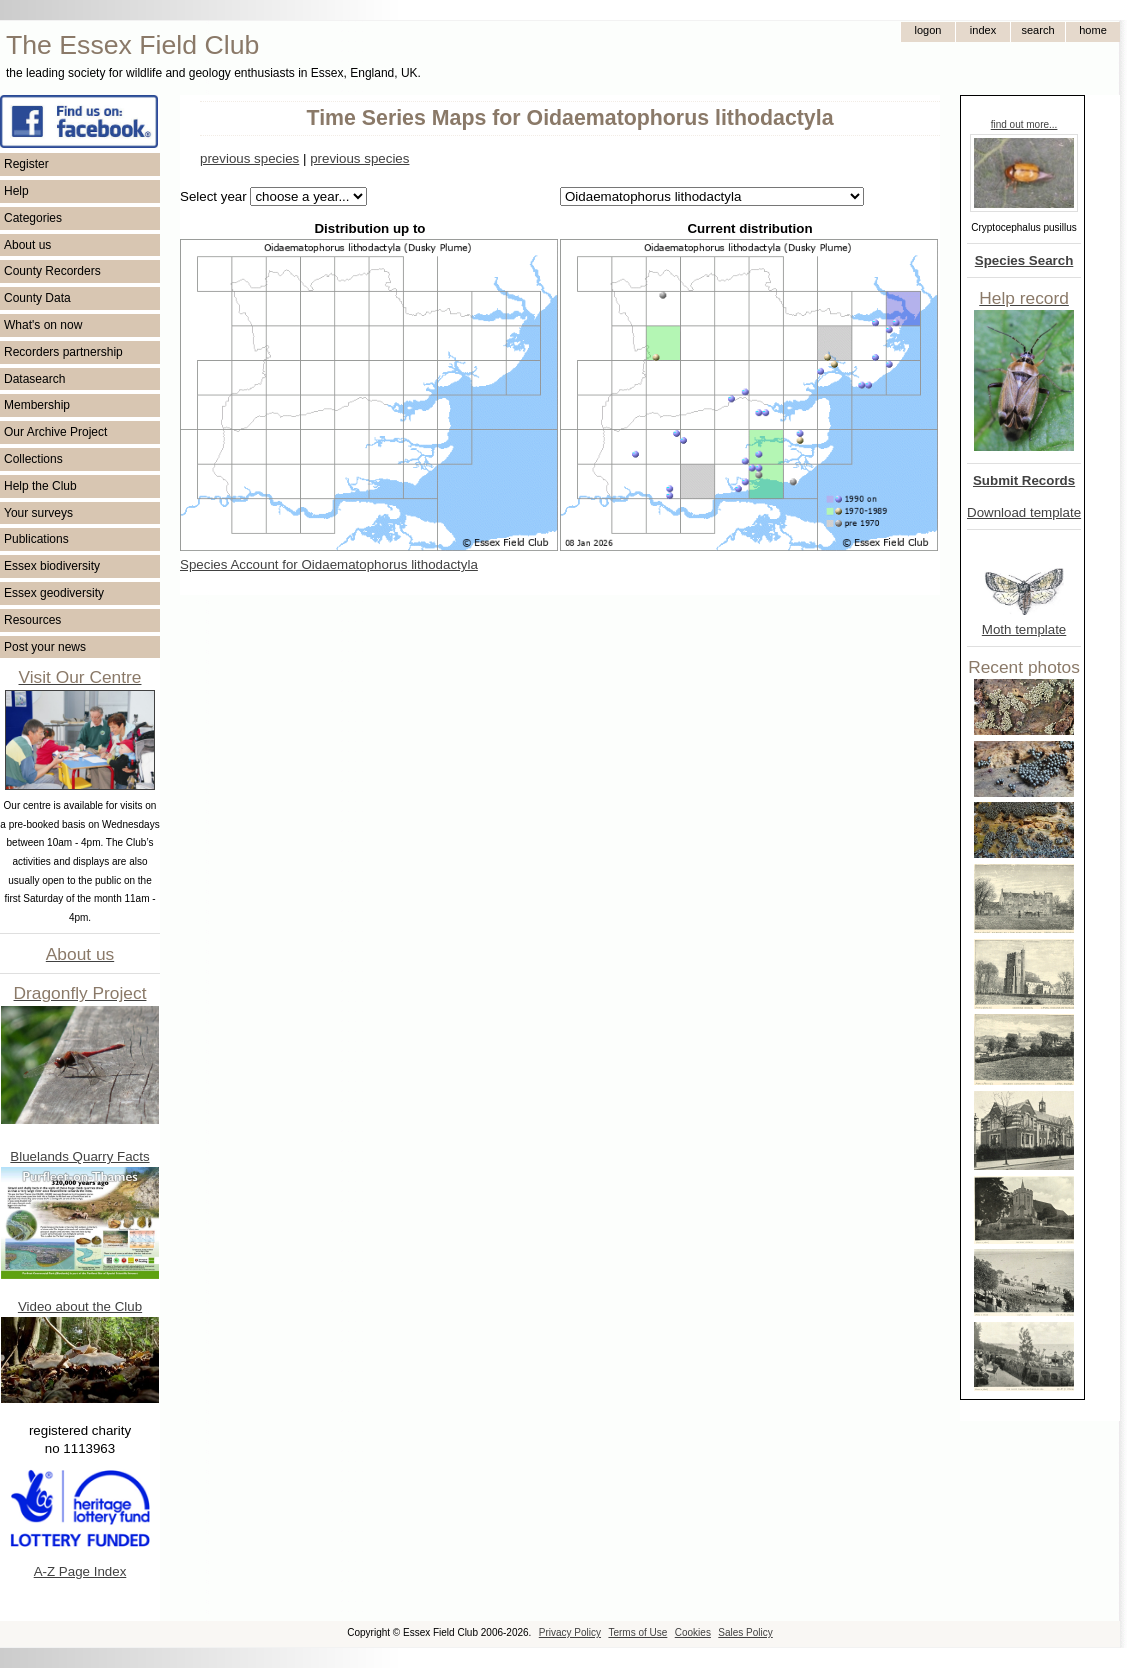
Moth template (1024, 629)
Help (16, 191)
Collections (33, 459)
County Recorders (52, 271)
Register (26, 164)
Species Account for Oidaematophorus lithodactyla (329, 564)
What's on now (43, 325)
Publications (36, 539)
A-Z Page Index (80, 1571)
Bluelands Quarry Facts (79, 1156)
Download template (1024, 512)
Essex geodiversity (54, 593)
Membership (37, 405)
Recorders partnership (63, 352)
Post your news (45, 647)
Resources (32, 620)
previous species (249, 158)
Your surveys (38, 513)
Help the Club (40, 486)
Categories (33, 218)
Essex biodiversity (52, 566)
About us (27, 245)
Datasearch (34, 379)
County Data (37, 298)
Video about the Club (80, 1306)
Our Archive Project (55, 432)
